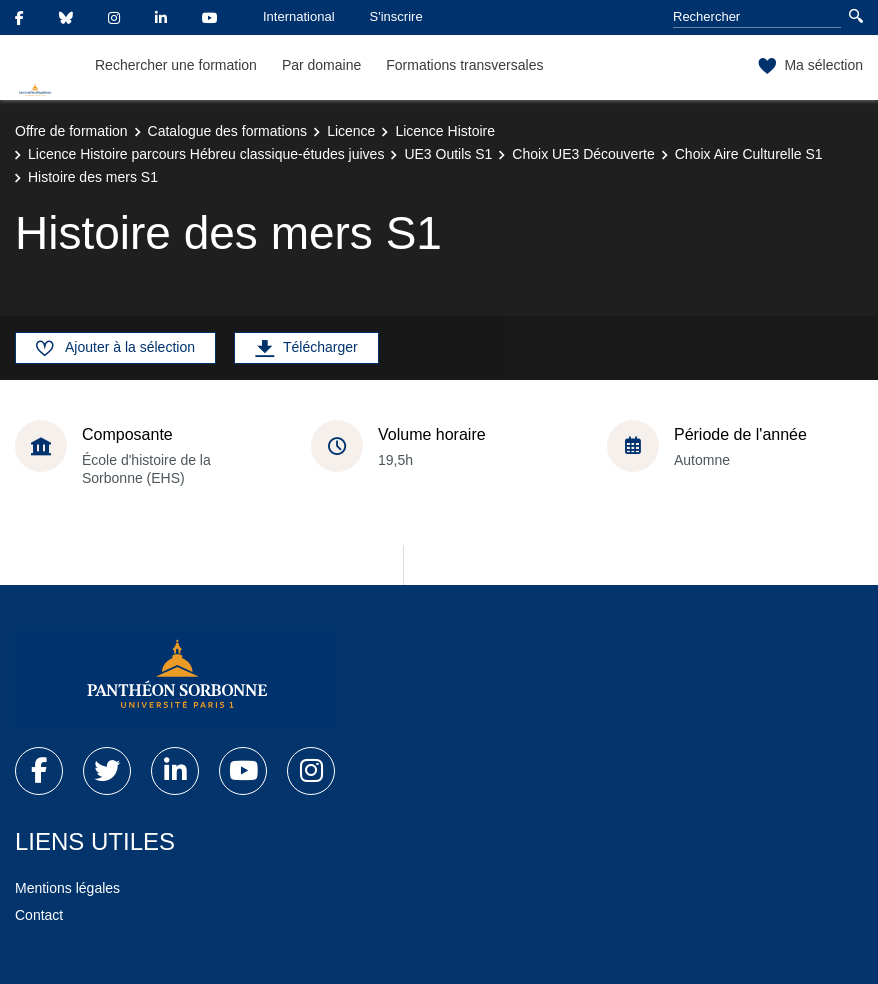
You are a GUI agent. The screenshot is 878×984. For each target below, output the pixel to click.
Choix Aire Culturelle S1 (749, 154)
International (299, 16)
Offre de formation (71, 131)
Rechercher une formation (176, 65)
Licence (351, 131)
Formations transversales (464, 65)
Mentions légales (67, 888)
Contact (39, 915)
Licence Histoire (445, 131)
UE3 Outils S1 (448, 154)
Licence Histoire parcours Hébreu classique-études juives (206, 154)
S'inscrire (396, 16)
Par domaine (321, 65)
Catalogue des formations (228, 131)
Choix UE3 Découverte (583, 154)
